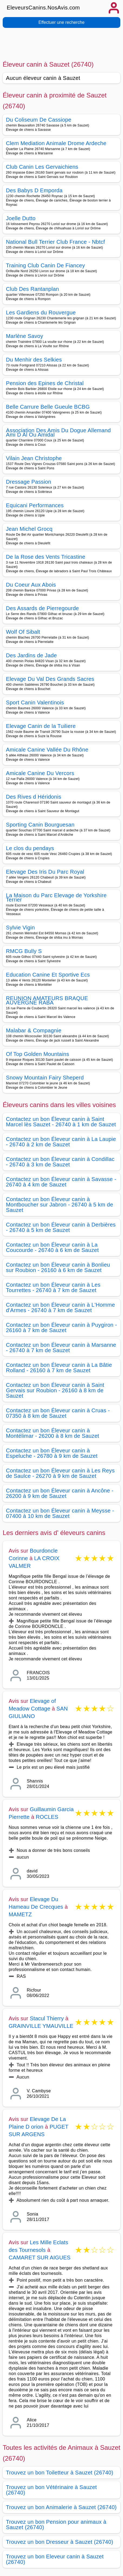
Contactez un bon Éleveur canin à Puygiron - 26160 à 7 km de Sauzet (61, 1327)
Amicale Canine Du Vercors (40, 773)
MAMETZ (20, 1914)
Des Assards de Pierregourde (42, 608)
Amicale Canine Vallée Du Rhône (47, 749)
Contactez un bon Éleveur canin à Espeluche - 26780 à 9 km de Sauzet (52, 1453)
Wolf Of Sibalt (23, 632)
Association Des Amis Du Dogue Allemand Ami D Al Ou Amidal (58, 432)
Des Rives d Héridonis (33, 797)
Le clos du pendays (30, 848)
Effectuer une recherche (61, 22)
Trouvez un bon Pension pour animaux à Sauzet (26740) (56, 2524)
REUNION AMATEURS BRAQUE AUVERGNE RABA (47, 1000)
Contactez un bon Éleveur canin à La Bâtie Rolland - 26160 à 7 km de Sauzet (59, 1367)
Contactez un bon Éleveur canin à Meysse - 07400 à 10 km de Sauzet (60, 1513)
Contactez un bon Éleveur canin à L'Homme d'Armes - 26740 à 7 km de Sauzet (60, 1307)
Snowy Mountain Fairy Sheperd (45, 1077)
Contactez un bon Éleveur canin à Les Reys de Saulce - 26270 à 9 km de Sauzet (60, 1473)
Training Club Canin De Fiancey (45, 265)
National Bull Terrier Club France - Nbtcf (55, 242)
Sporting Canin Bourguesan (40, 824)
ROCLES (47, 1817)
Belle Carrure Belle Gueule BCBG (48, 407)
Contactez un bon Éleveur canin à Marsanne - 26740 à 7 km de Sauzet (61, 1347)
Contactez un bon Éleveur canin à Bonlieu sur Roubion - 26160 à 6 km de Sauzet (58, 1267)
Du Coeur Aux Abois (31, 585)
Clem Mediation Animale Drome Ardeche (56, 143)
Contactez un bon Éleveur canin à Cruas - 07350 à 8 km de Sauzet (58, 1413)
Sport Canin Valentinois (35, 702)
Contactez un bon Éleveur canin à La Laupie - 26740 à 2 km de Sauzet (61, 1141)
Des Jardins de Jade (31, 655)
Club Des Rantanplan (32, 289)
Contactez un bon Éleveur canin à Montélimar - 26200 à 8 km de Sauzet (52, 1433)
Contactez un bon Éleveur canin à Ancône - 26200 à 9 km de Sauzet (60, 1493)
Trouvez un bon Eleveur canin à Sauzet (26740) (55, 2559)
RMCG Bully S (24, 951)
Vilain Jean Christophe (34, 458)
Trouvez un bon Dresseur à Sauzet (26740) (59, 2542)
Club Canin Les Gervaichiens (42, 167)
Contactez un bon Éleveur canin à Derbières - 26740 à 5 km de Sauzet (61, 1227)
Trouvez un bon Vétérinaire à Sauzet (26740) (51, 2490)
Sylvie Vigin (20, 927)
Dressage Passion (28, 482)
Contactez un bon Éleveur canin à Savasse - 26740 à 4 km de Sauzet (61, 1182)
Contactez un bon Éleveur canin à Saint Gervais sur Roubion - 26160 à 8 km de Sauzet (55, 1390)
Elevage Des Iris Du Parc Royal (45, 872)
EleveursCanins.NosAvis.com (43, 8)
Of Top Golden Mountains (37, 1054)
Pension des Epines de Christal (45, 383)
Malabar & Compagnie (33, 1030)
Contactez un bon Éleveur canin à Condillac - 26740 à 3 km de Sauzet (60, 1161)
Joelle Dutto (20, 218)
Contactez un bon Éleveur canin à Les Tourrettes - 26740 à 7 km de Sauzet (53, 1287)
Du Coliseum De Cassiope (38, 120)
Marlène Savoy (24, 336)
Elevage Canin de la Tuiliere (41, 726)
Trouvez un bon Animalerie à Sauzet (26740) (61, 2507)
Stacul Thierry (47, 2018)
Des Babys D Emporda (34, 190)
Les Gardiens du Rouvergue (41, 312)
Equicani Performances (35, 505)
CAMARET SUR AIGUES (40, 2257)
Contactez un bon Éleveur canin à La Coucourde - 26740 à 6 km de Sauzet (52, 1247)
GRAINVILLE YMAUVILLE (41, 2026)
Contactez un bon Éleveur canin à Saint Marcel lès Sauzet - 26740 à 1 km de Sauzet (61, 1121)
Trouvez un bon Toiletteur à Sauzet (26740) (59, 2473)
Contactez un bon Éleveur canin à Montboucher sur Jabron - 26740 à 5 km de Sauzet (59, 1204)
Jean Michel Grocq (29, 529)
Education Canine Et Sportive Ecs (48, 974)
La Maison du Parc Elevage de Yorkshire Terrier (56, 897)
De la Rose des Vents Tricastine (45, 557)
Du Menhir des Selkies (34, 359)
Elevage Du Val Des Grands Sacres (50, 679)
